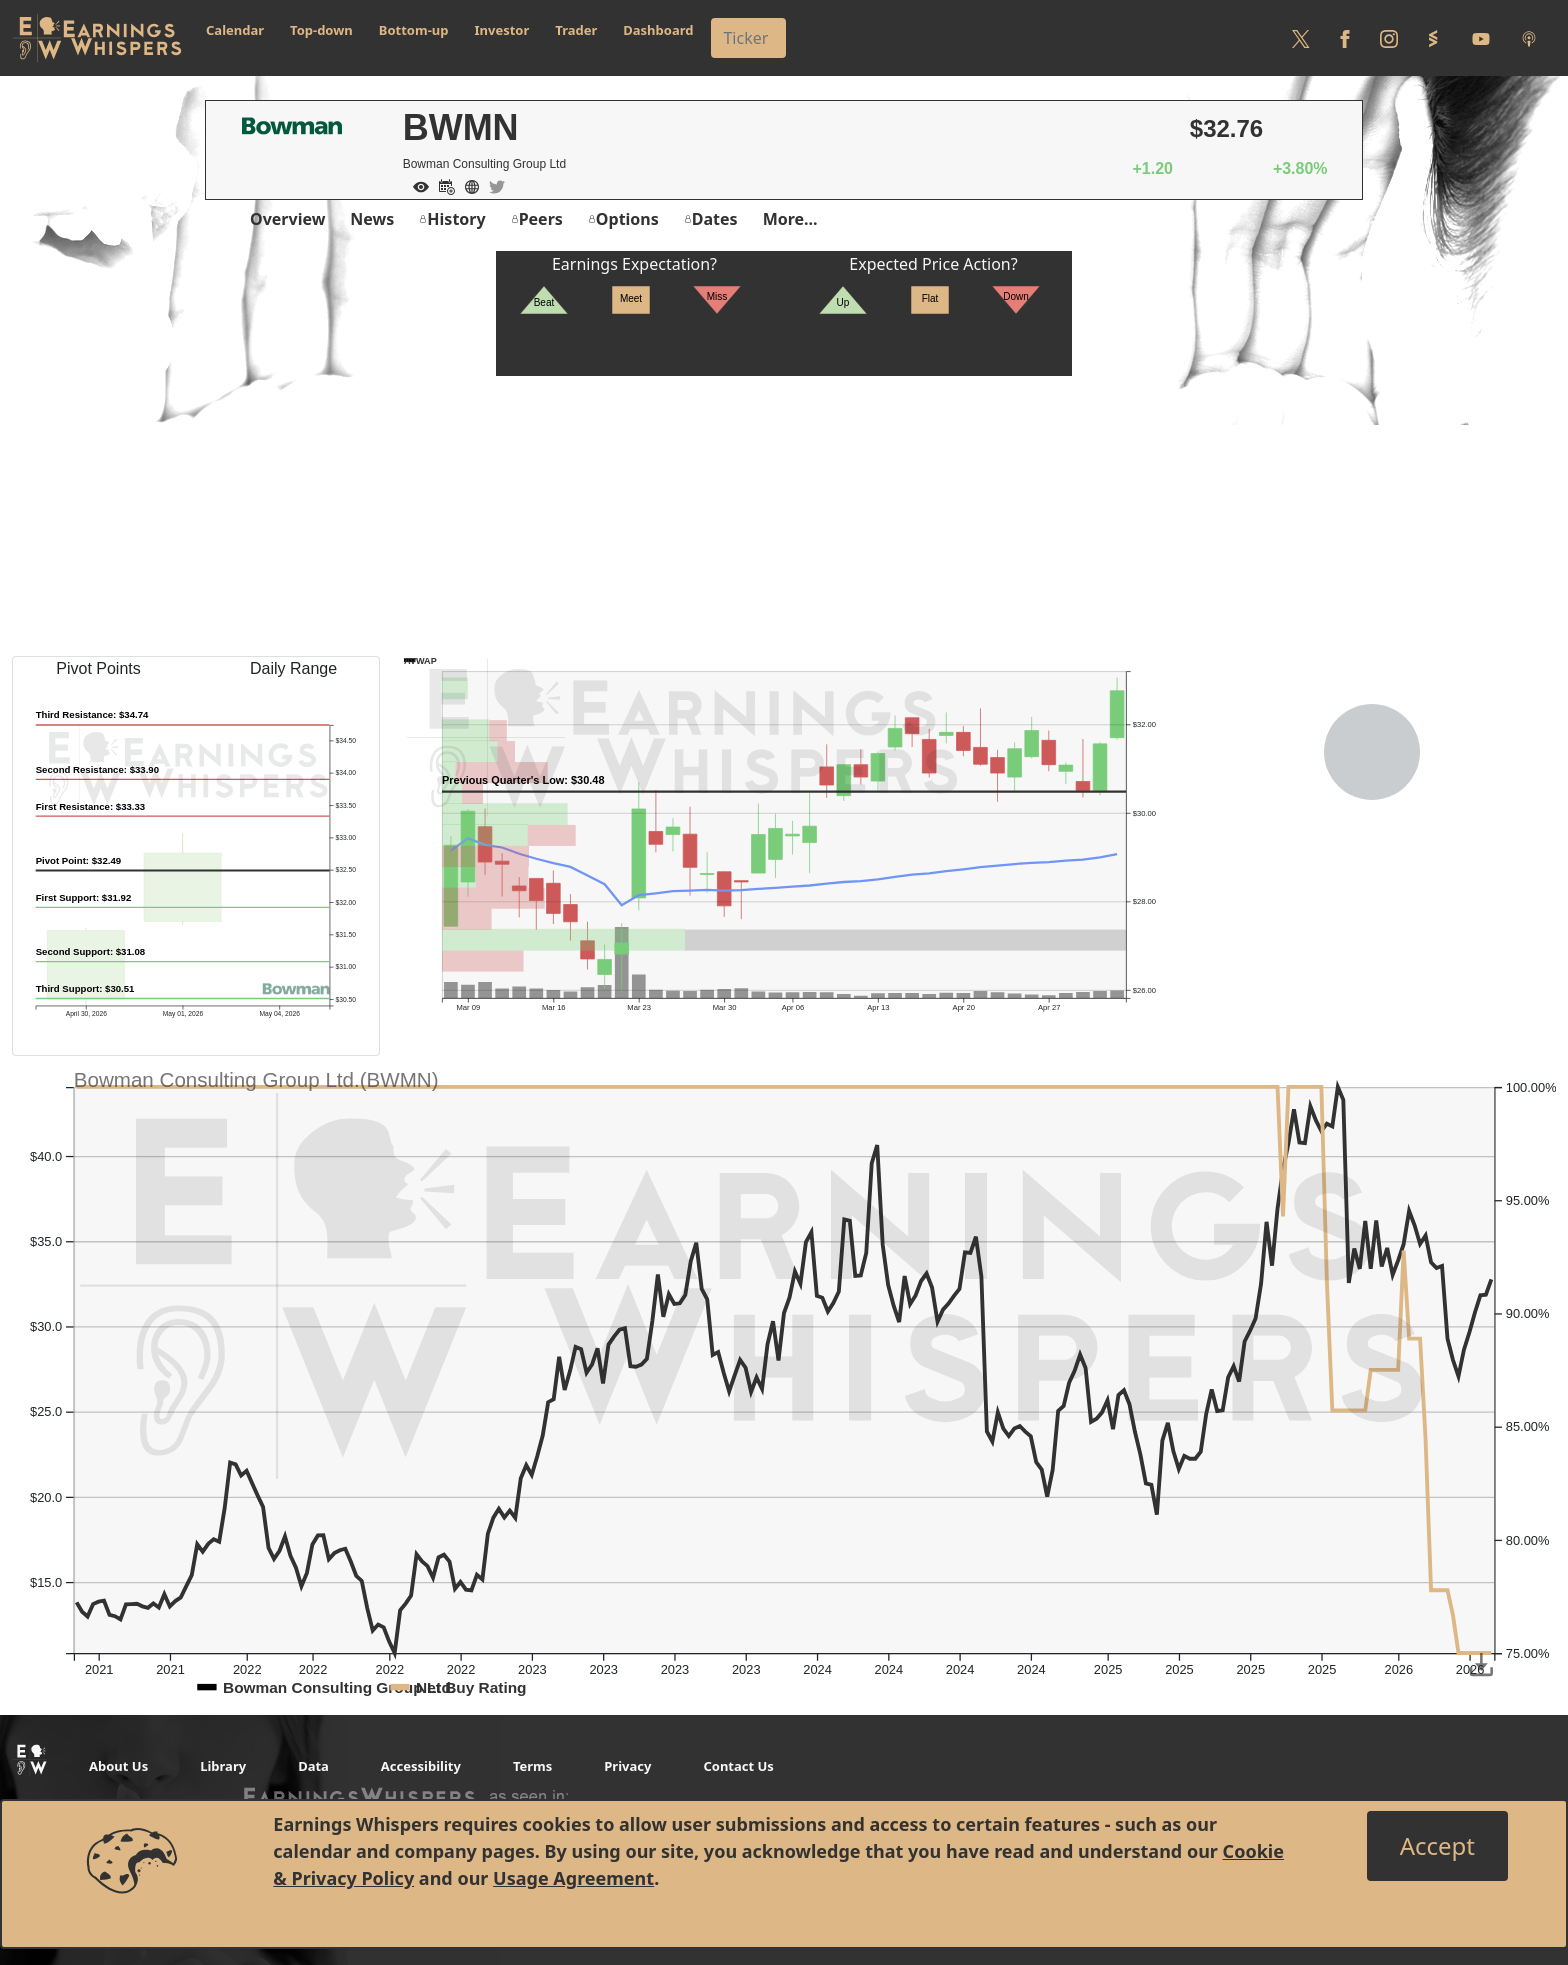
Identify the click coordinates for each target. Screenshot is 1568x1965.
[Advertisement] (784, 516)
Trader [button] (576, 30)
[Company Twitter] (492, 185)
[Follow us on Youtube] (1481, 38)
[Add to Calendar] (442, 185)
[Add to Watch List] (416, 185)
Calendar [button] (235, 30)
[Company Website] (467, 185)
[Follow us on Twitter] (1301, 38)
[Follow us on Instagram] (1389, 38)
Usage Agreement (573, 1878)
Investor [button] (502, 30)
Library (223, 1766)
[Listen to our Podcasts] (1529, 38)
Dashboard (658, 30)
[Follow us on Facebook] (1345, 38)
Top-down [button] (321, 30)
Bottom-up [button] (414, 30)
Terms (532, 1766)
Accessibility (421, 1766)
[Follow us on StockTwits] (1433, 38)
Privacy (627, 1766)
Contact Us (738, 1766)
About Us (118, 1766)
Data (313, 1766)
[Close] (1437, 1846)
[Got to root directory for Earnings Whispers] (97, 38)
